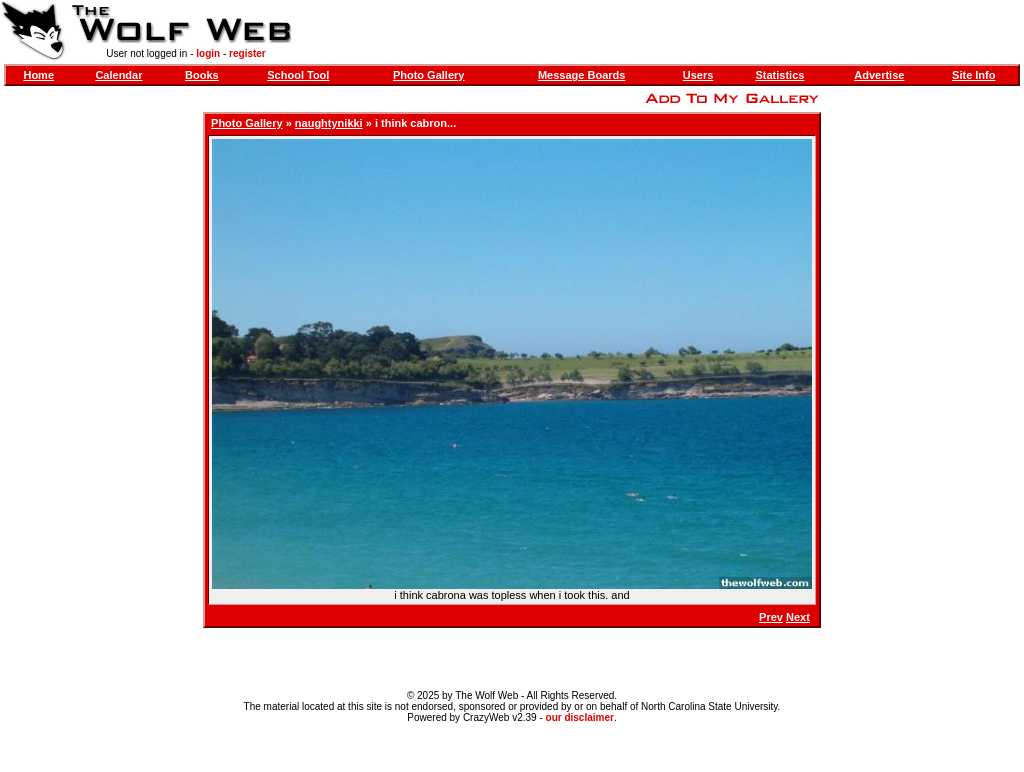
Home (38, 75)
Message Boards (581, 75)
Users (698, 75)
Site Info (973, 75)
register (247, 53)
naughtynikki (329, 123)
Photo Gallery (429, 75)
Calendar (118, 75)
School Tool (298, 75)
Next (798, 617)
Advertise (879, 75)
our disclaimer (580, 717)
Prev (771, 617)
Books (202, 75)
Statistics (779, 75)
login (208, 53)
